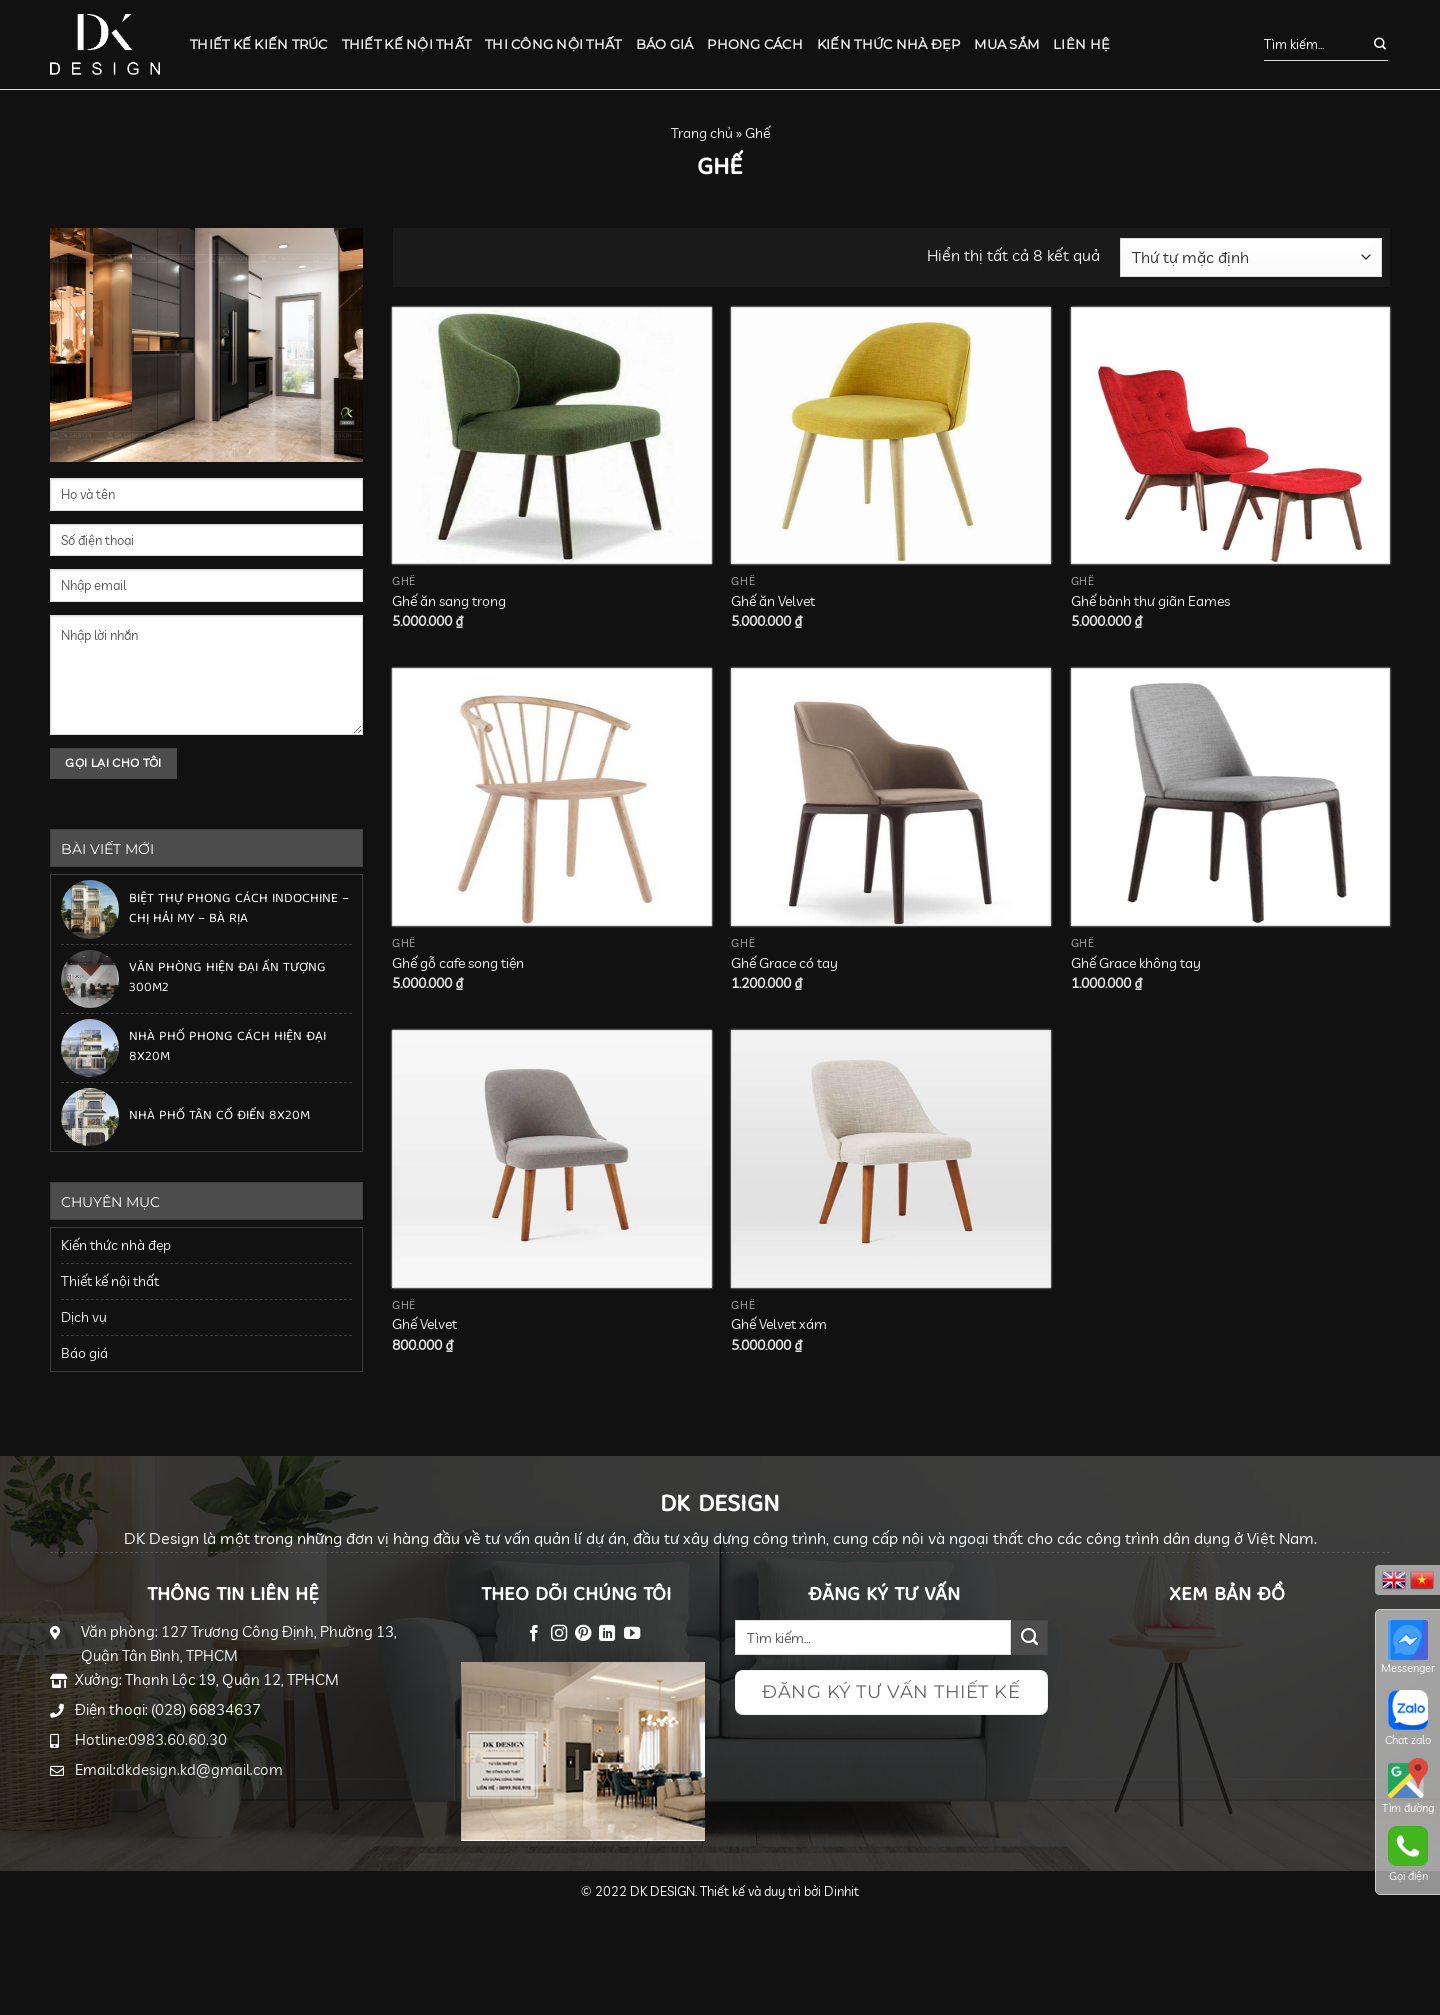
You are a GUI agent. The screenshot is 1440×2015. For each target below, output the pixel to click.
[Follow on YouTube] (632, 1634)
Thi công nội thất (553, 44)
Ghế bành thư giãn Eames (1150, 601)
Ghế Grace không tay (1136, 963)
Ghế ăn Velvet (773, 601)
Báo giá (665, 44)
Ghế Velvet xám (779, 1324)
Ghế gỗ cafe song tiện (458, 963)
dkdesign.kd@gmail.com (199, 1769)
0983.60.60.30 (177, 1739)
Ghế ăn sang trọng (449, 601)
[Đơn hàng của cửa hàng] (1251, 257)
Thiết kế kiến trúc (259, 44)
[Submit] (1369, 45)
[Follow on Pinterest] (583, 1634)
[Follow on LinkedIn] (607, 1634)
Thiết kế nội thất (406, 44)
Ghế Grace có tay (784, 963)
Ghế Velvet (424, 1324)
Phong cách (755, 44)
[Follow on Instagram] (558, 1634)
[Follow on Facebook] (534, 1634)
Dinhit (841, 1891)
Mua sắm (1006, 44)
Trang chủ (702, 133)
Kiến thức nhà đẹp (888, 44)
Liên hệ (1081, 44)
